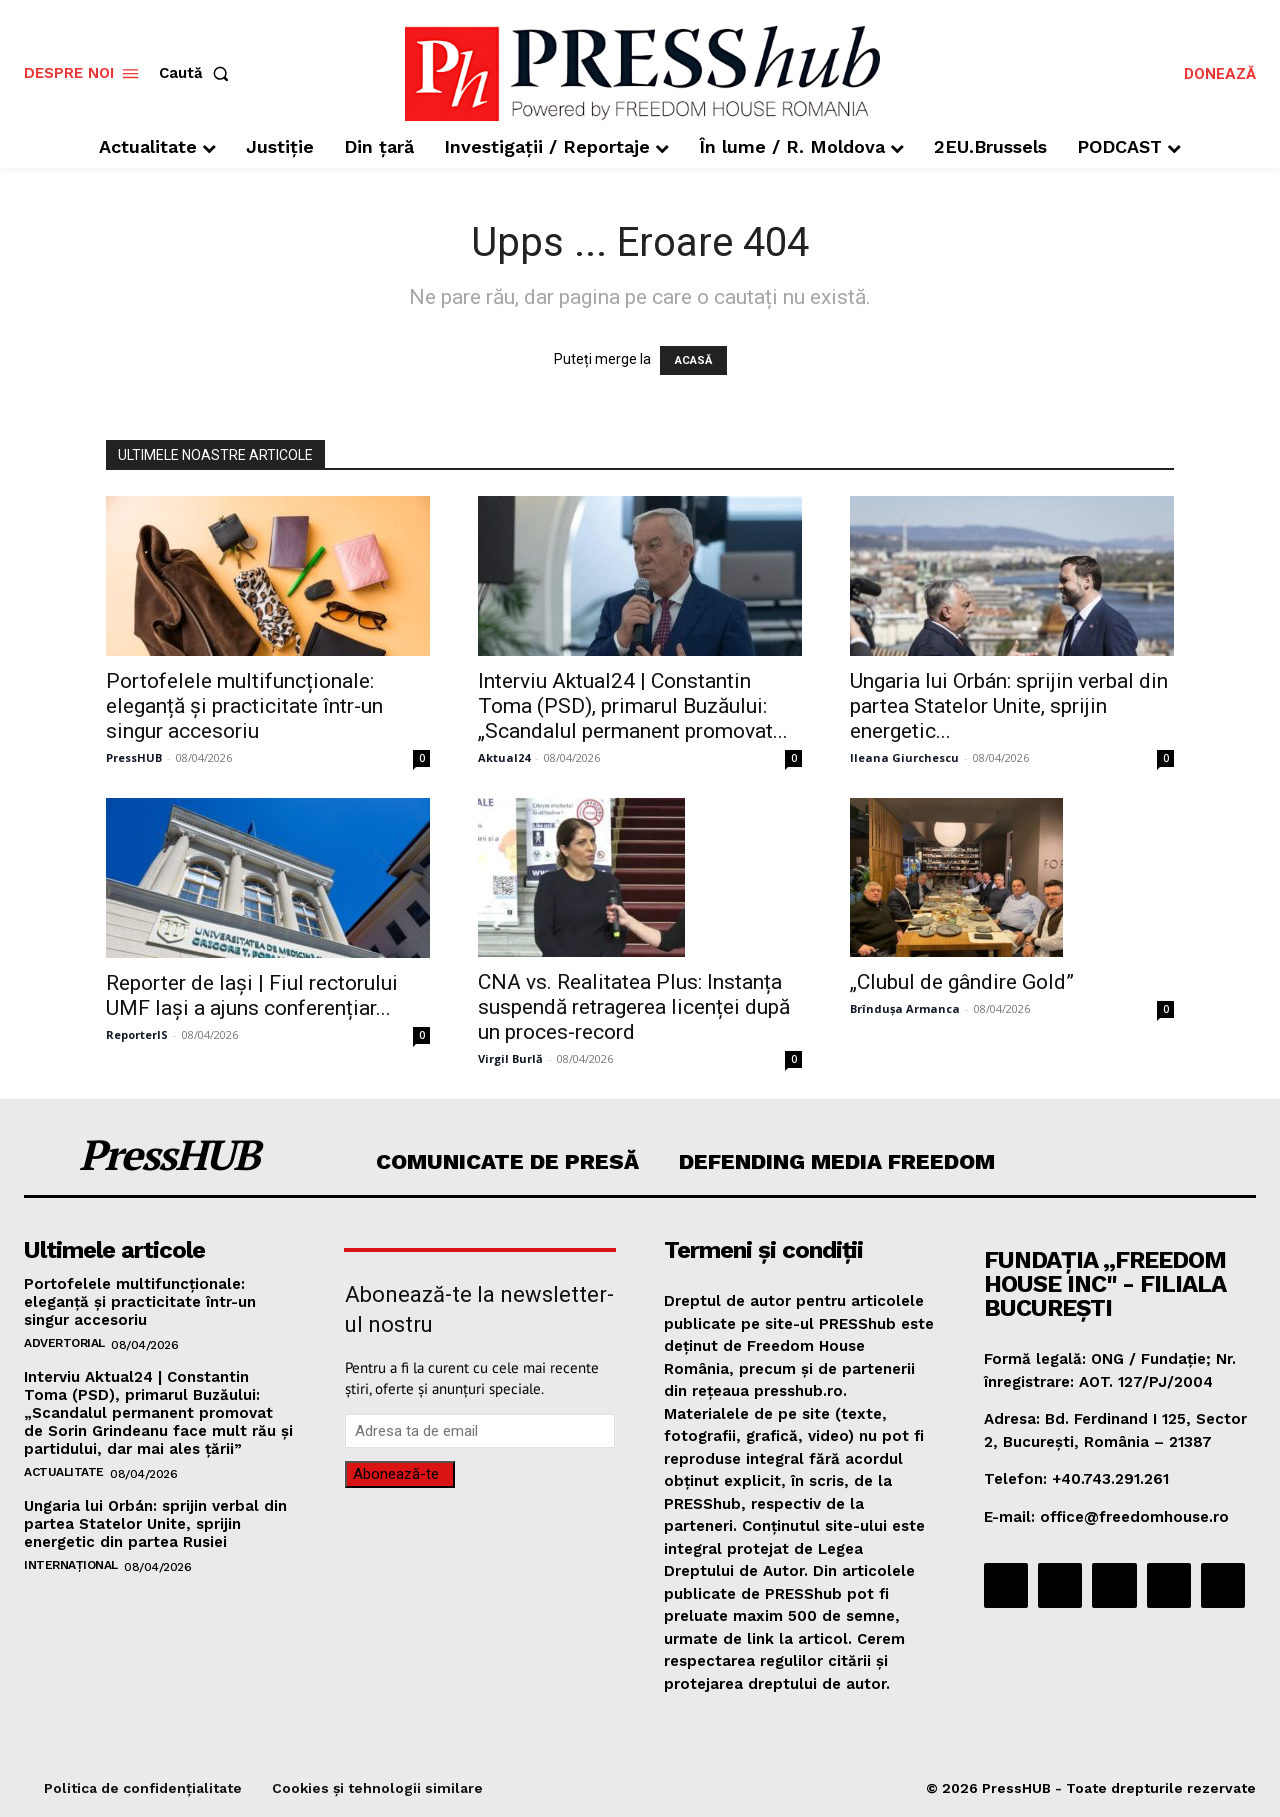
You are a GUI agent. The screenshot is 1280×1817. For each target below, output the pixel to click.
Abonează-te (396, 1474)
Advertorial (64, 1343)
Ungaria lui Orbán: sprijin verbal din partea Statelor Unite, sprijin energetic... (1009, 706)
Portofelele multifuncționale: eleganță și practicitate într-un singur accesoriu (244, 706)
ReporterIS (137, 1034)
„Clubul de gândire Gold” (962, 982)
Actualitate (64, 1472)
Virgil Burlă (510, 1058)
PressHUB (134, 757)
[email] (480, 1431)
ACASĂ (693, 360)
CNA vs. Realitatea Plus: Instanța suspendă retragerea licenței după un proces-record (634, 1007)
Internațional (71, 1565)
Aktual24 (504, 757)
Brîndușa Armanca (905, 1008)
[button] (198, 73)
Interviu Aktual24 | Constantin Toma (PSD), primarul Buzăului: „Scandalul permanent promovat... (633, 706)
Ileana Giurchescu (904, 757)
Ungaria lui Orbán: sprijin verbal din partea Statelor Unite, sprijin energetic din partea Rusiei (155, 1524)
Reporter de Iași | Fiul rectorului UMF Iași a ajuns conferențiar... (252, 995)
